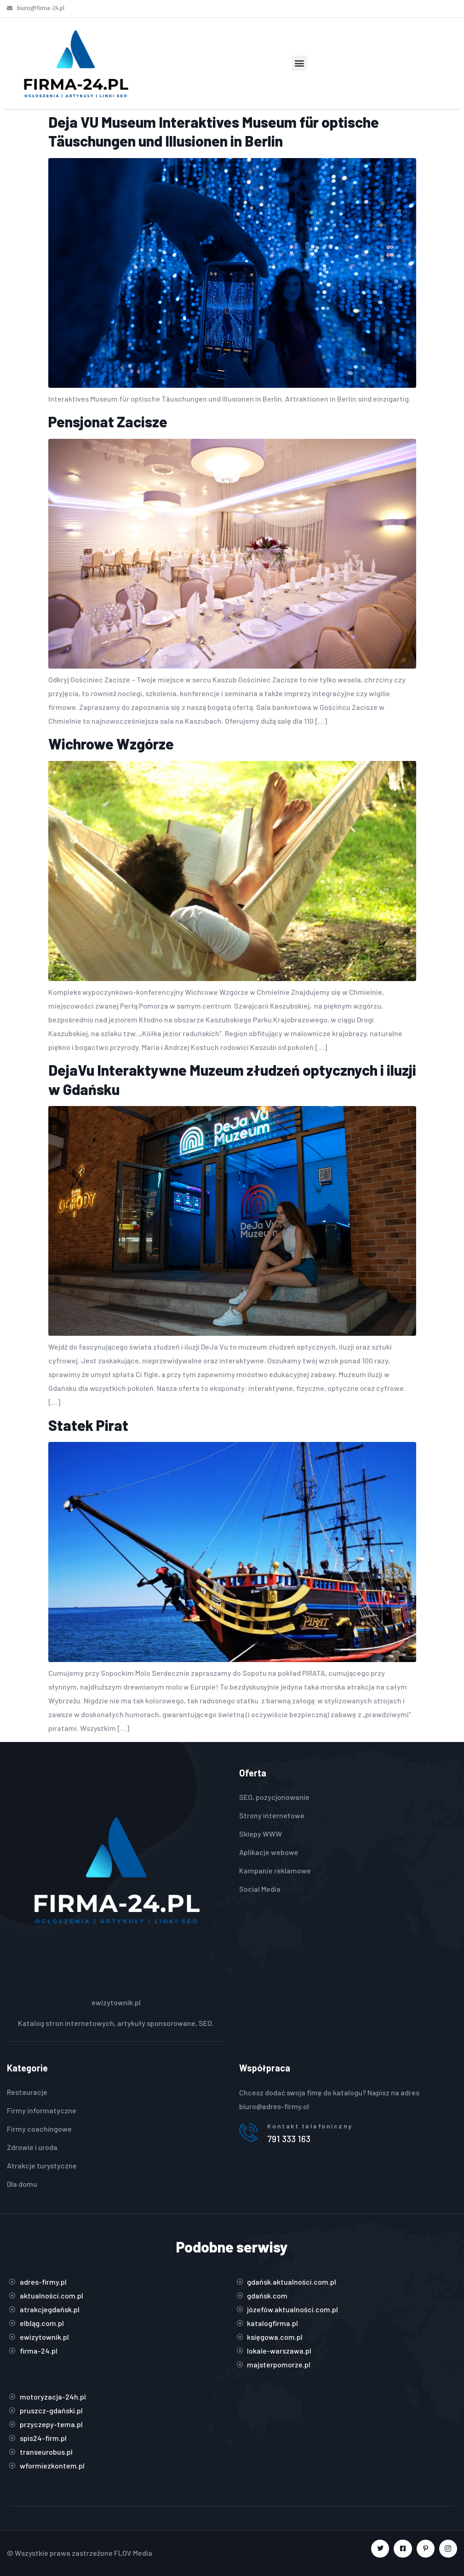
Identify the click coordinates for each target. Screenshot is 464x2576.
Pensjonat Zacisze (107, 421)
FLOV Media (133, 2552)
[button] (299, 63)
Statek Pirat (88, 1425)
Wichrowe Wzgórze (111, 743)
